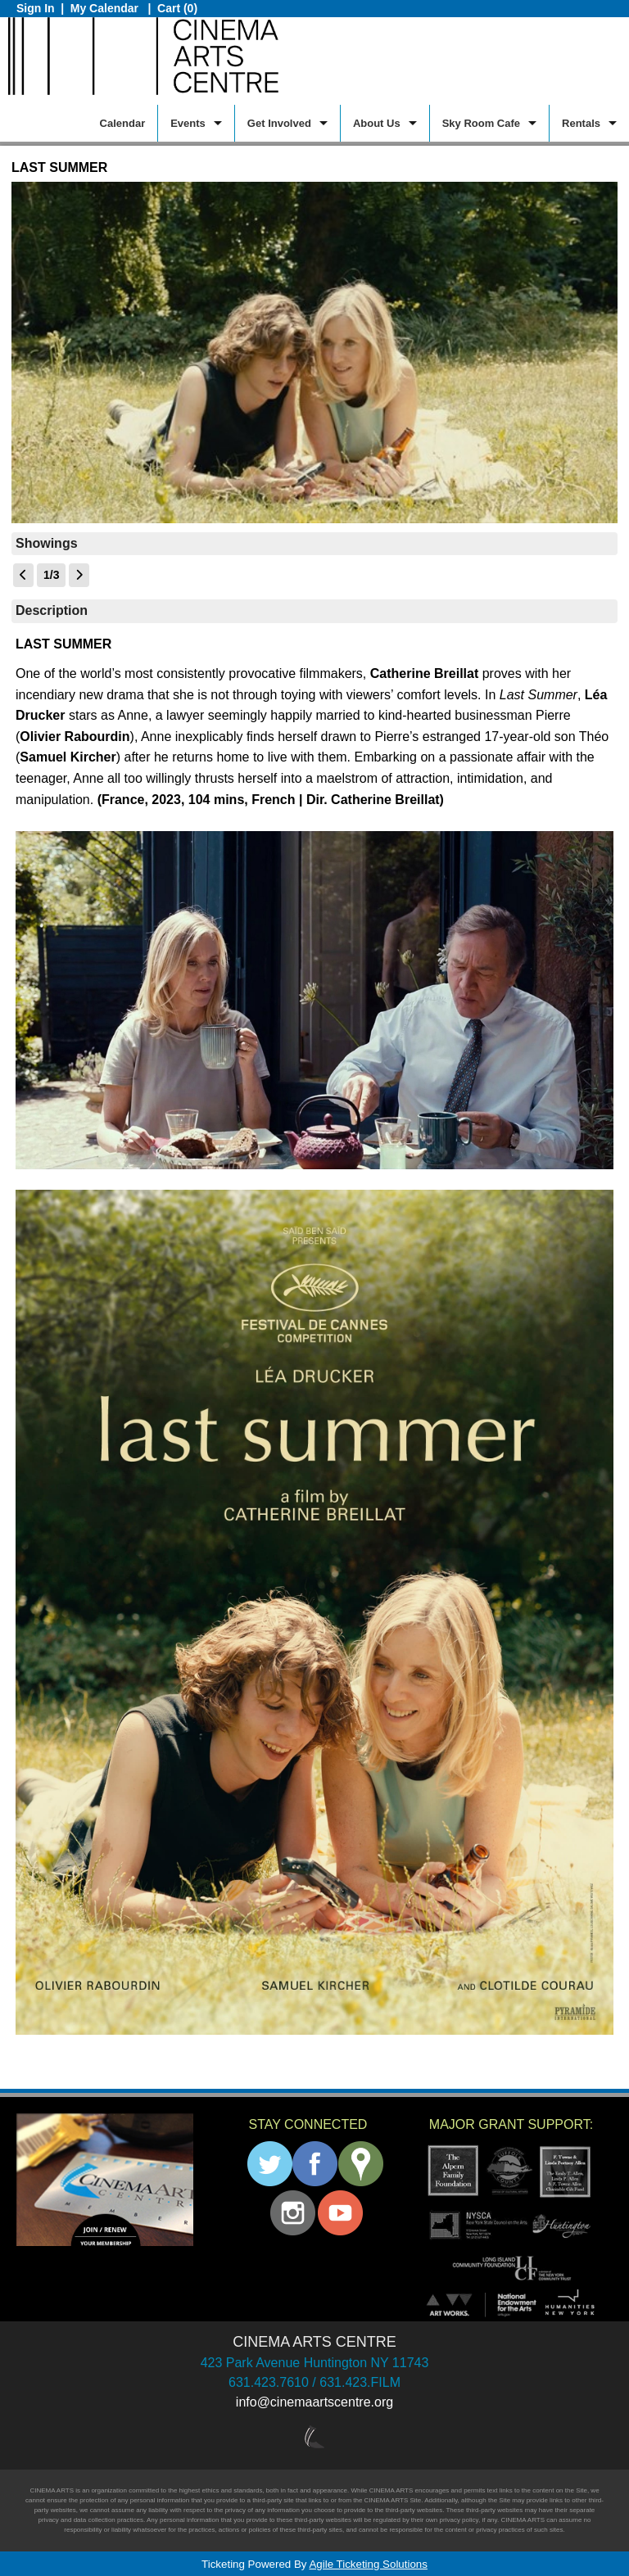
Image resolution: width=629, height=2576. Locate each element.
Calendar (123, 123)
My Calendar (106, 8)
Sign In (35, 8)
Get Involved (279, 123)
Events (188, 123)
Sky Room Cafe (481, 123)
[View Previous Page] (23, 575)
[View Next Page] (79, 575)
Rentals (581, 123)
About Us (376, 123)
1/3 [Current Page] (51, 574)
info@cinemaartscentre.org (314, 2402)
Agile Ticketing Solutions (368, 2564)
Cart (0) (177, 8)
